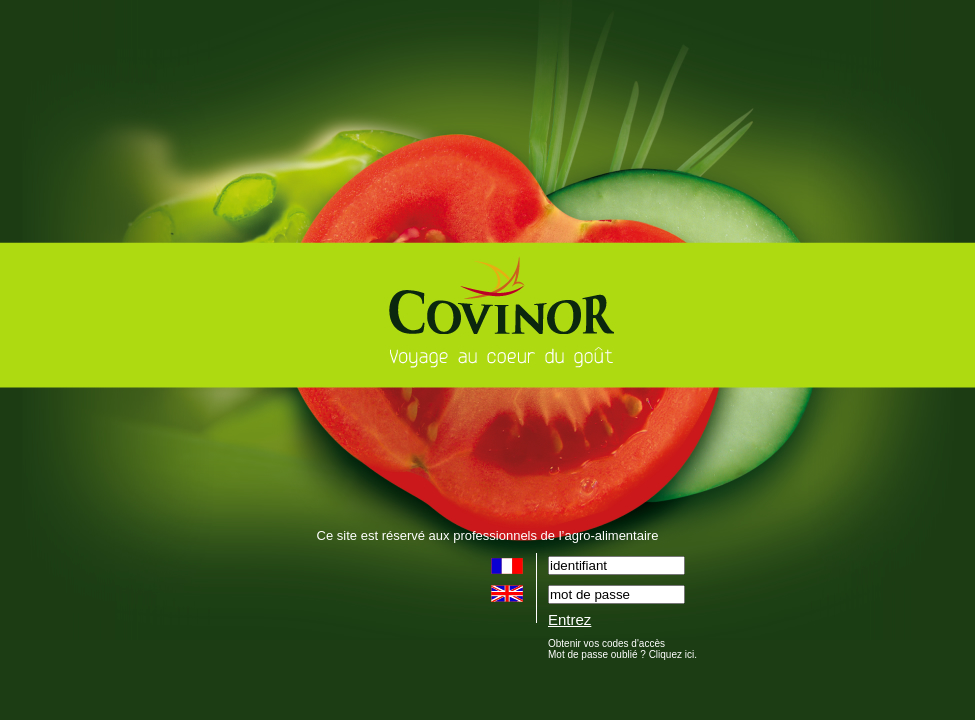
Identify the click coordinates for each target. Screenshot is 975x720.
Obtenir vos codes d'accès (606, 643)
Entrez (569, 619)
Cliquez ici (672, 654)
